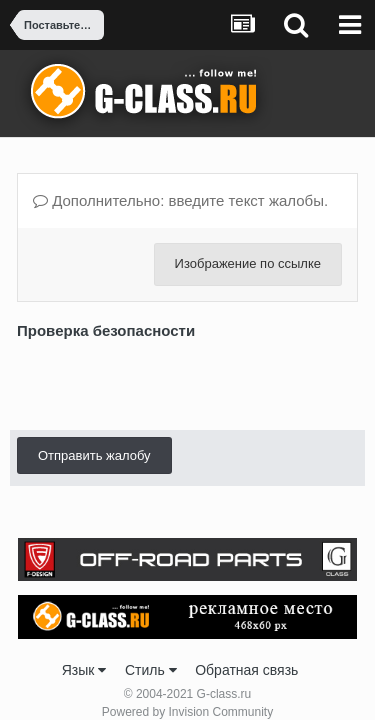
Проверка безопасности (106, 330)
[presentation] (169, 384)
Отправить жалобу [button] (94, 455)
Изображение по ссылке (248, 263)
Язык (84, 670)
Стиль (151, 670)
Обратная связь (246, 670)
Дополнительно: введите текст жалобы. (180, 200)
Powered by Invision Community (187, 712)
